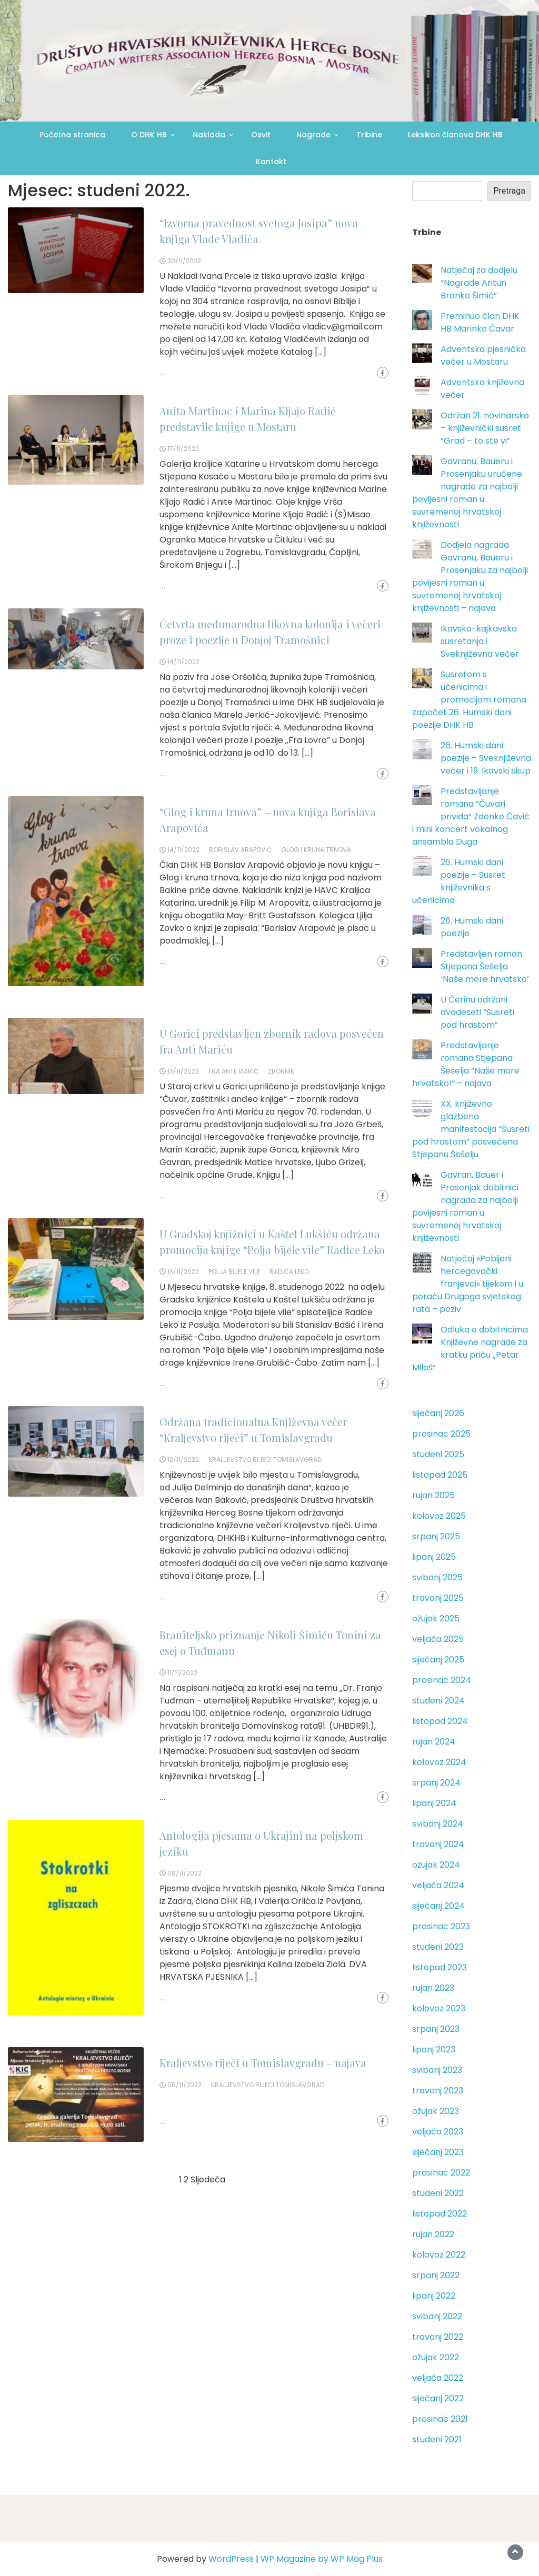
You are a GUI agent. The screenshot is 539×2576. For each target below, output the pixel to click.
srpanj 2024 (436, 1783)
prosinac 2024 (441, 1680)
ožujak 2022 (435, 2357)
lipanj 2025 (434, 1557)
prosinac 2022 (441, 2173)
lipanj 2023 (433, 2049)
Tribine (369, 134)
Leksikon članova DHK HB (455, 134)
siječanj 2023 (438, 2152)
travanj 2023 (437, 2090)
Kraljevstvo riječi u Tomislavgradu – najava (262, 2063)
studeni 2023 (438, 1947)
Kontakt (271, 161)
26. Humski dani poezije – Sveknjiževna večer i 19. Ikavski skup (486, 758)
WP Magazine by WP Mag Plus (322, 2559)
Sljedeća (208, 2179)
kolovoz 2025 (439, 1516)
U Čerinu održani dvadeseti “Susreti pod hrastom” (477, 1012)
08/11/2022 (184, 1873)
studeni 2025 (438, 1454)
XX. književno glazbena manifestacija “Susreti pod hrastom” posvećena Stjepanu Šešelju (471, 1129)
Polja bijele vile (234, 1271)
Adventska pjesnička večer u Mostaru (483, 355)
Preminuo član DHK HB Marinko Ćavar (480, 322)
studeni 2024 (438, 1701)
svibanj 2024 (437, 1824)
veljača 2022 (437, 2378)
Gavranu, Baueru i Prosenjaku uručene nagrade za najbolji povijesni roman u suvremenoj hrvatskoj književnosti (467, 492)
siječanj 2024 (438, 1906)
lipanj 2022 (433, 2296)
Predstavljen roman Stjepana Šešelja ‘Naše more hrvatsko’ (485, 966)
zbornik (281, 1071)
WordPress (231, 2559)
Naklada (209, 134)
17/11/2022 (183, 448)
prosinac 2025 (441, 1434)
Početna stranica (72, 134)
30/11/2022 (184, 260)
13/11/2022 (183, 1071)
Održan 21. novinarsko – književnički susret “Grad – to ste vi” (485, 428)
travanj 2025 (438, 1598)
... (162, 373)
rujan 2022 (433, 2234)
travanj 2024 (438, 1844)
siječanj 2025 (438, 1659)
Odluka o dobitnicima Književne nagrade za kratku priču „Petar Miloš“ (470, 1349)
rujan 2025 (433, 1495)
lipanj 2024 (434, 1803)
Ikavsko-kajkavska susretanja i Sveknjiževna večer (480, 641)
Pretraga (509, 191)
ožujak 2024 (436, 1865)
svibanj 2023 (437, 2070)
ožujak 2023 (435, 2111)
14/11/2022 (183, 661)
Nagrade (313, 134)
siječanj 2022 (438, 2398)
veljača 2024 (438, 1885)
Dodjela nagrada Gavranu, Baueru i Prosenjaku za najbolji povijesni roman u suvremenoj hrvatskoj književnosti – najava (470, 576)
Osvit (261, 134)
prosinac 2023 (441, 1926)
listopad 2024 (440, 1721)
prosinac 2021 (440, 2419)
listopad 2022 (439, 2214)
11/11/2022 (182, 1672)
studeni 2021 (437, 2439)
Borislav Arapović (240, 849)
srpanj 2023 (436, 2029)
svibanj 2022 (437, 2316)
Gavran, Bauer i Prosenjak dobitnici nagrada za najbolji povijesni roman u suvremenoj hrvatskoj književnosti (465, 1206)
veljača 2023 (437, 2132)
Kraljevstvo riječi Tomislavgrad (265, 1459)
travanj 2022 (437, 2337)
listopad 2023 (439, 1967)
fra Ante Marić (233, 1071)
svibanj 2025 (437, 1577)
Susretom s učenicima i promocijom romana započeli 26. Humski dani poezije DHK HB (469, 699)
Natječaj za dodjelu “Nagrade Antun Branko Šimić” (479, 283)
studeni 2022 (438, 2193)
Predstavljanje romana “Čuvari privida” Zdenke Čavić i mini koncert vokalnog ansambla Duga (471, 816)
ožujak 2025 (436, 1618)
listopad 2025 (439, 1475)
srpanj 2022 (436, 2275)
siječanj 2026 (438, 1413)
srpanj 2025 (436, 1536)
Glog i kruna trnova (316, 849)
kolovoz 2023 (438, 2008)
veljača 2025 (438, 1639)
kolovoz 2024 (439, 1762)
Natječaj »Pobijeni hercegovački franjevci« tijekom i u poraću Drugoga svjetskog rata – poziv (467, 1283)
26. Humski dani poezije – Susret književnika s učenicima (458, 881)
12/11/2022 (183, 1459)
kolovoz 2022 (438, 2255)
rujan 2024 (433, 1742)
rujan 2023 (433, 1988)
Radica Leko (289, 1271)
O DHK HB (149, 134)
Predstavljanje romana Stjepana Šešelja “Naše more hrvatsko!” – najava (466, 1064)
